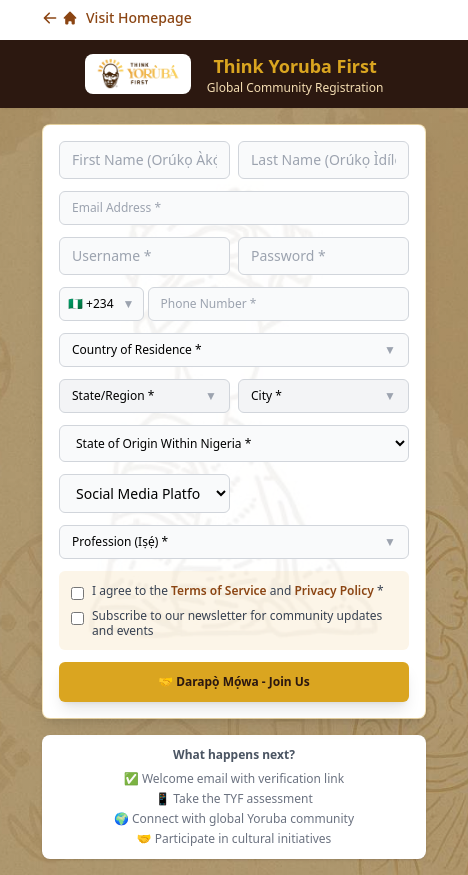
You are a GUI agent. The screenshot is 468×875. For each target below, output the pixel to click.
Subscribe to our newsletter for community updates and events (237, 623)
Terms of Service (219, 590)
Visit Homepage (117, 17)
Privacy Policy (333, 590)
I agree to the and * (238, 590)
